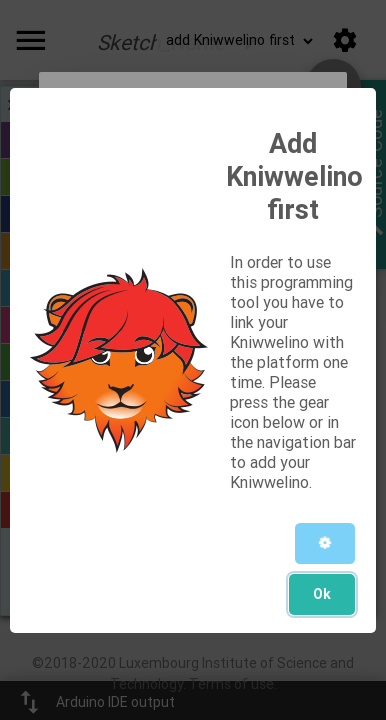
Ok (322, 594)
